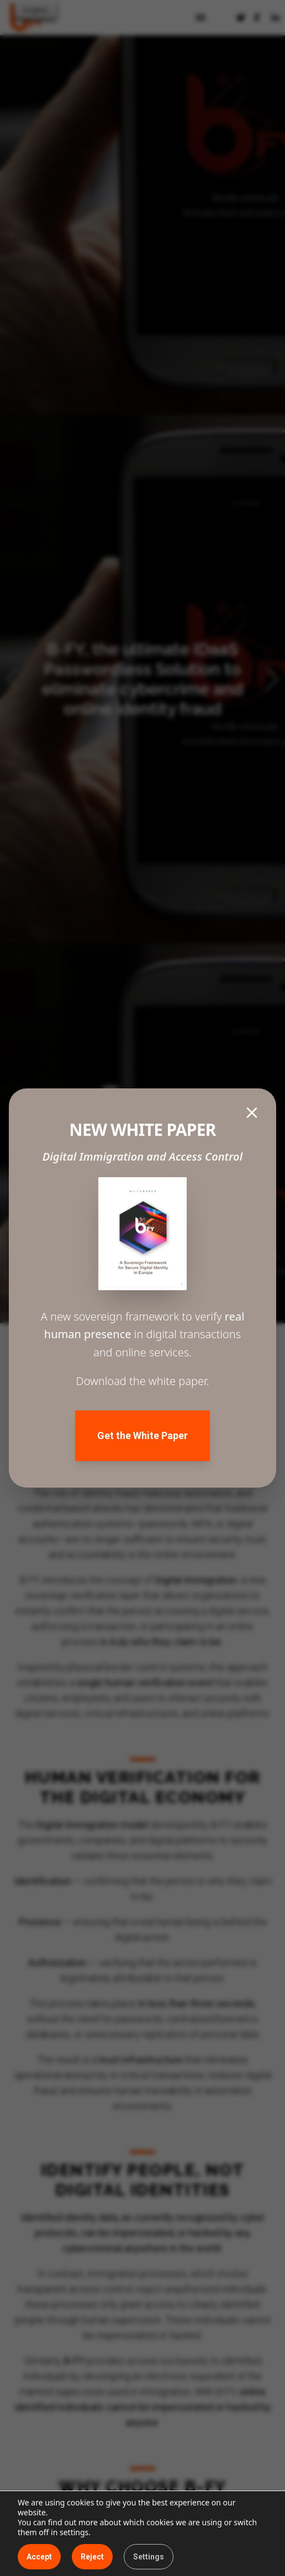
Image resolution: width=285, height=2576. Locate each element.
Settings (148, 2556)
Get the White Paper (142, 1435)
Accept (39, 2556)
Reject (92, 2556)
